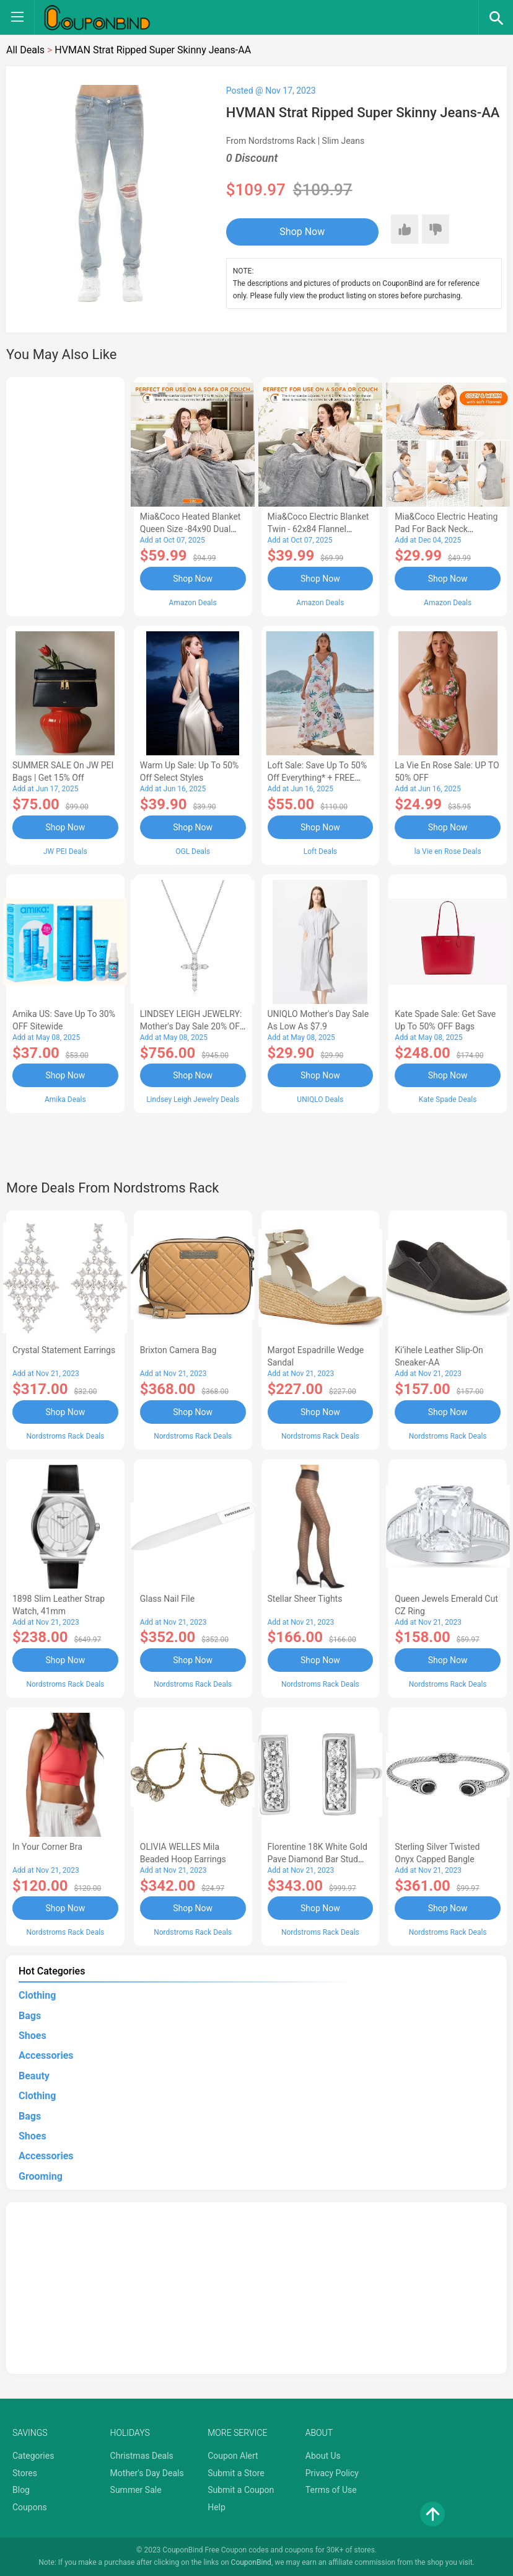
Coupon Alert (233, 2456)
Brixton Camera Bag (178, 1350)
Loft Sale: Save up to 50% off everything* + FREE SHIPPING (317, 777)
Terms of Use (331, 2490)
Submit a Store (236, 2473)
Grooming (41, 2176)
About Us (323, 2456)
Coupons (29, 2507)
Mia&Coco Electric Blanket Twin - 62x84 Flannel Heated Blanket (318, 529)
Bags (30, 2016)
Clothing (37, 1995)
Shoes (32, 2035)
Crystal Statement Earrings (63, 1350)
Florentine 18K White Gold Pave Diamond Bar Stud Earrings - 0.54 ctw (317, 1859)
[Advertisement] (65, 494)
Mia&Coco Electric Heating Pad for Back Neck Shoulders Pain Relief (446, 529)
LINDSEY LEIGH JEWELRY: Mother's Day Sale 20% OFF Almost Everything (192, 1026)
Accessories (46, 2055)
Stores (24, 2473)
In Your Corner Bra (47, 1847)
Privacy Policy (332, 2473)
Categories (33, 2456)
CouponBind (251, 2562)
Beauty (34, 2076)
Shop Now (302, 232)
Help (217, 2507)
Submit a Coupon (241, 2490)
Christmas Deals (141, 2456)
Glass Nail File (167, 1599)
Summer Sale (136, 2490)
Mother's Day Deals (147, 2473)
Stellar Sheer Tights (305, 1599)
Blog (21, 2490)
